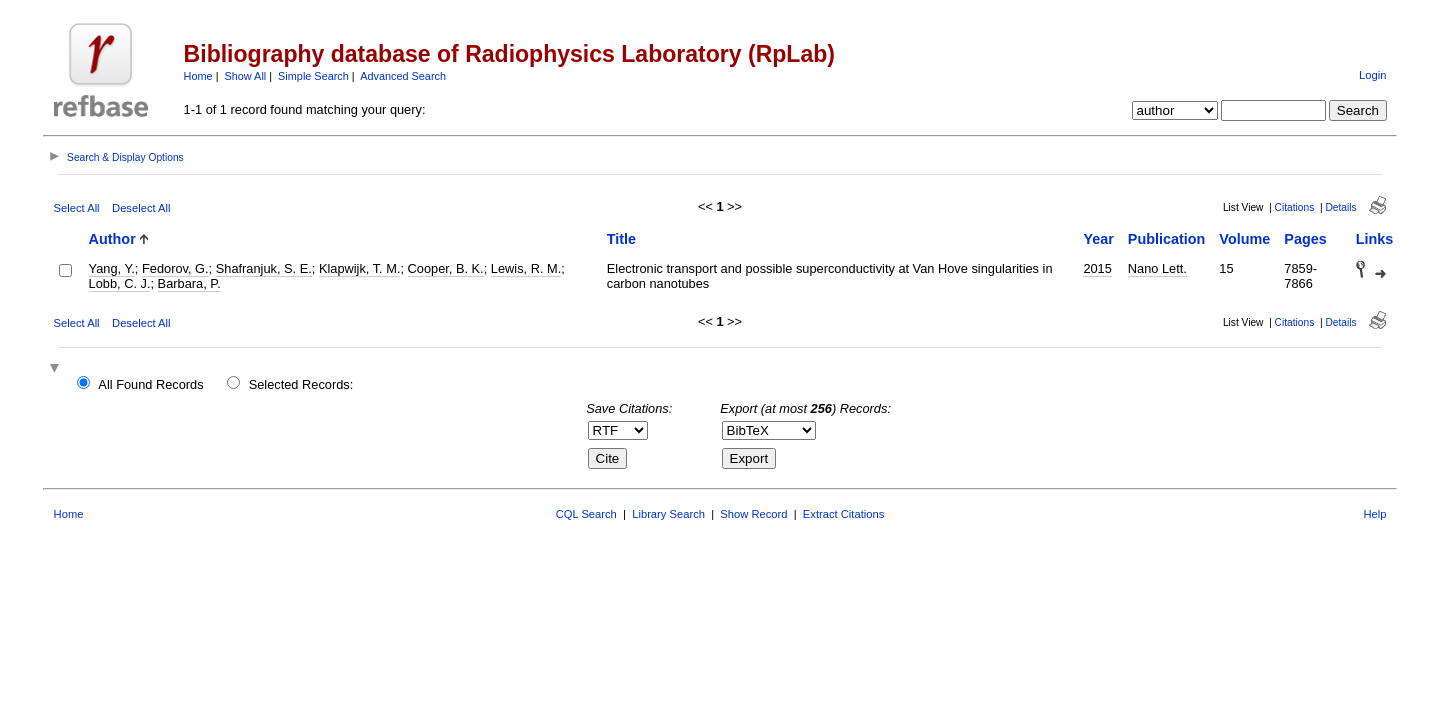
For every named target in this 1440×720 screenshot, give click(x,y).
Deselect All (141, 208)
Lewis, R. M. (526, 268)
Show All (246, 76)
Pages (1305, 239)
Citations (1295, 207)
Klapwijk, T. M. (360, 268)
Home (198, 76)
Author (112, 239)
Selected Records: (301, 384)
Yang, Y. (112, 268)
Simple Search (313, 76)
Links (1375, 239)
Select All (77, 208)
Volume (1244, 239)
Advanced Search (403, 76)
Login (1372, 75)
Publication (1167, 239)
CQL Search (586, 514)
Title (621, 239)
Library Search (668, 514)
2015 (1097, 268)
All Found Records (150, 384)
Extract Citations (843, 514)
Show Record (753, 514)
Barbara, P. (189, 283)
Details (1340, 207)
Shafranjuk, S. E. (264, 268)
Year (1098, 239)
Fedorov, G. (175, 268)
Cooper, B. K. (446, 268)
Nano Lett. (1157, 268)
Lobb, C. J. (120, 283)
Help (1374, 514)
